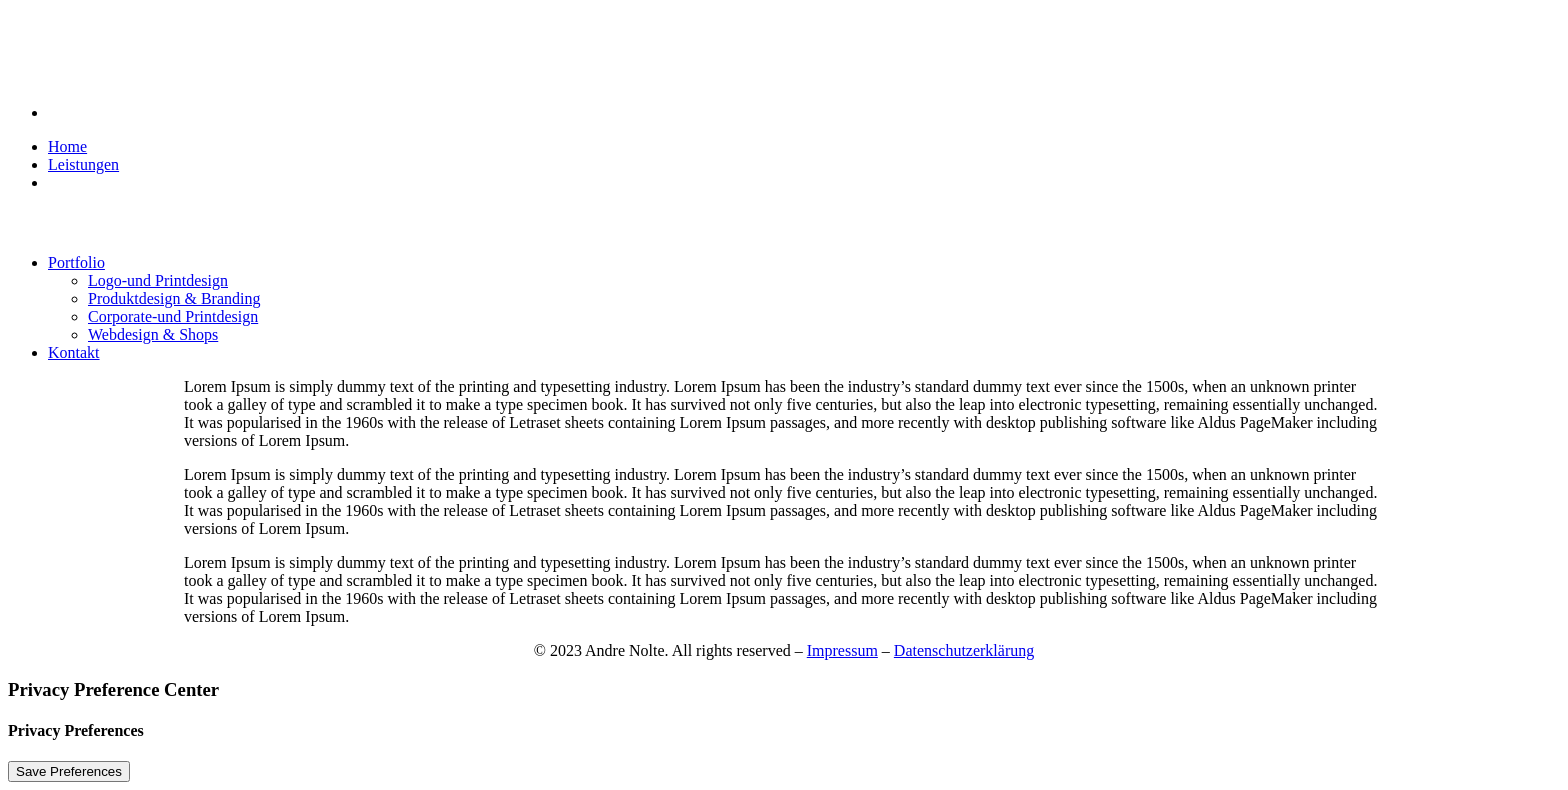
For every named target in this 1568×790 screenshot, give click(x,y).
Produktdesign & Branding (174, 298)
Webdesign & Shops (153, 334)
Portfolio (76, 262)
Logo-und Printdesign (158, 280)
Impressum (842, 650)
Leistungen (83, 164)
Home (67, 146)
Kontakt (74, 352)
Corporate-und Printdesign (173, 316)
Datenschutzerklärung (964, 650)
